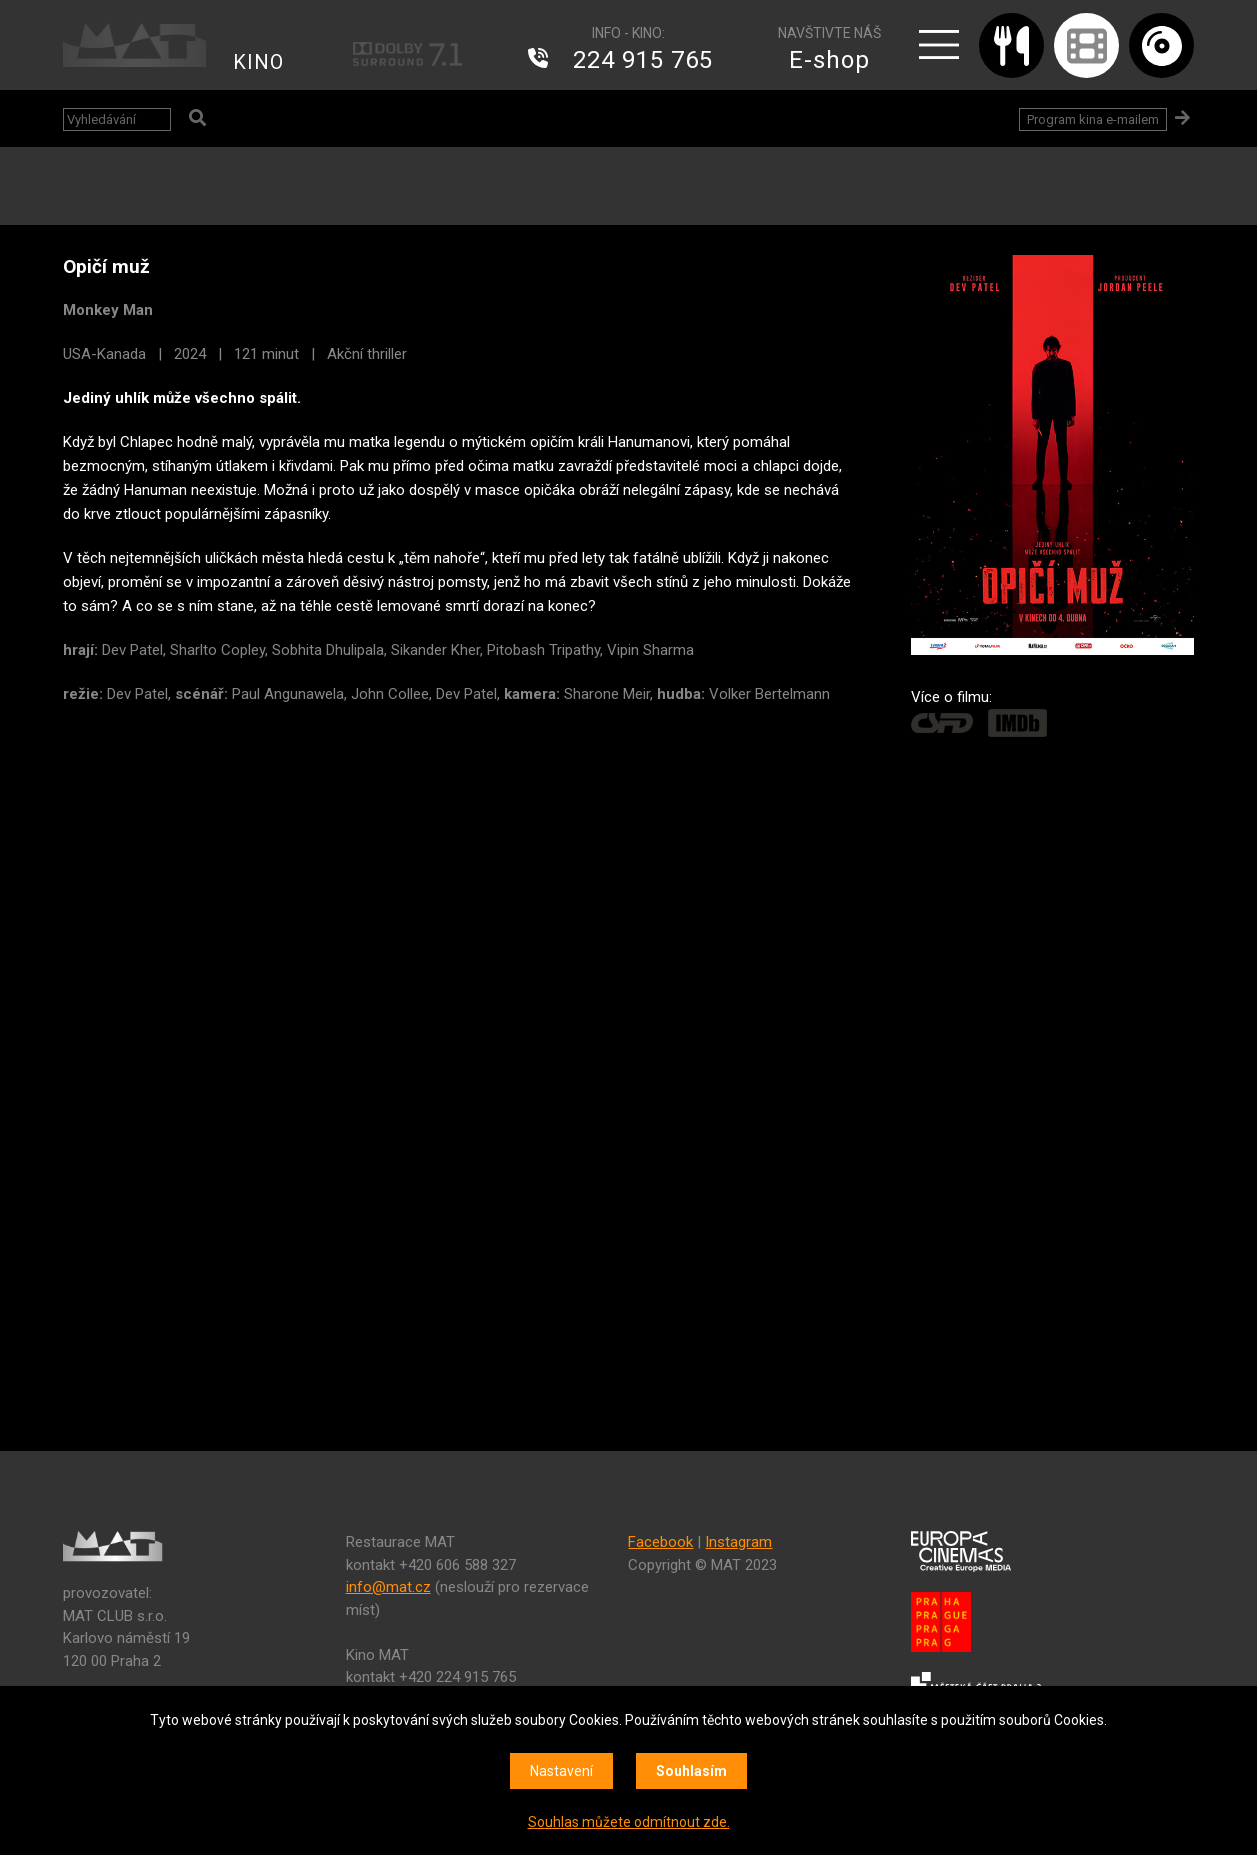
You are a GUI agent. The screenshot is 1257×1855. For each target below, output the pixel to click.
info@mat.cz (388, 1587)
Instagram (738, 1542)
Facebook (660, 1542)
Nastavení (561, 1771)
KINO (258, 62)
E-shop (829, 60)
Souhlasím (691, 1771)
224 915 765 (643, 60)
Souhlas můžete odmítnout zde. (629, 1822)
